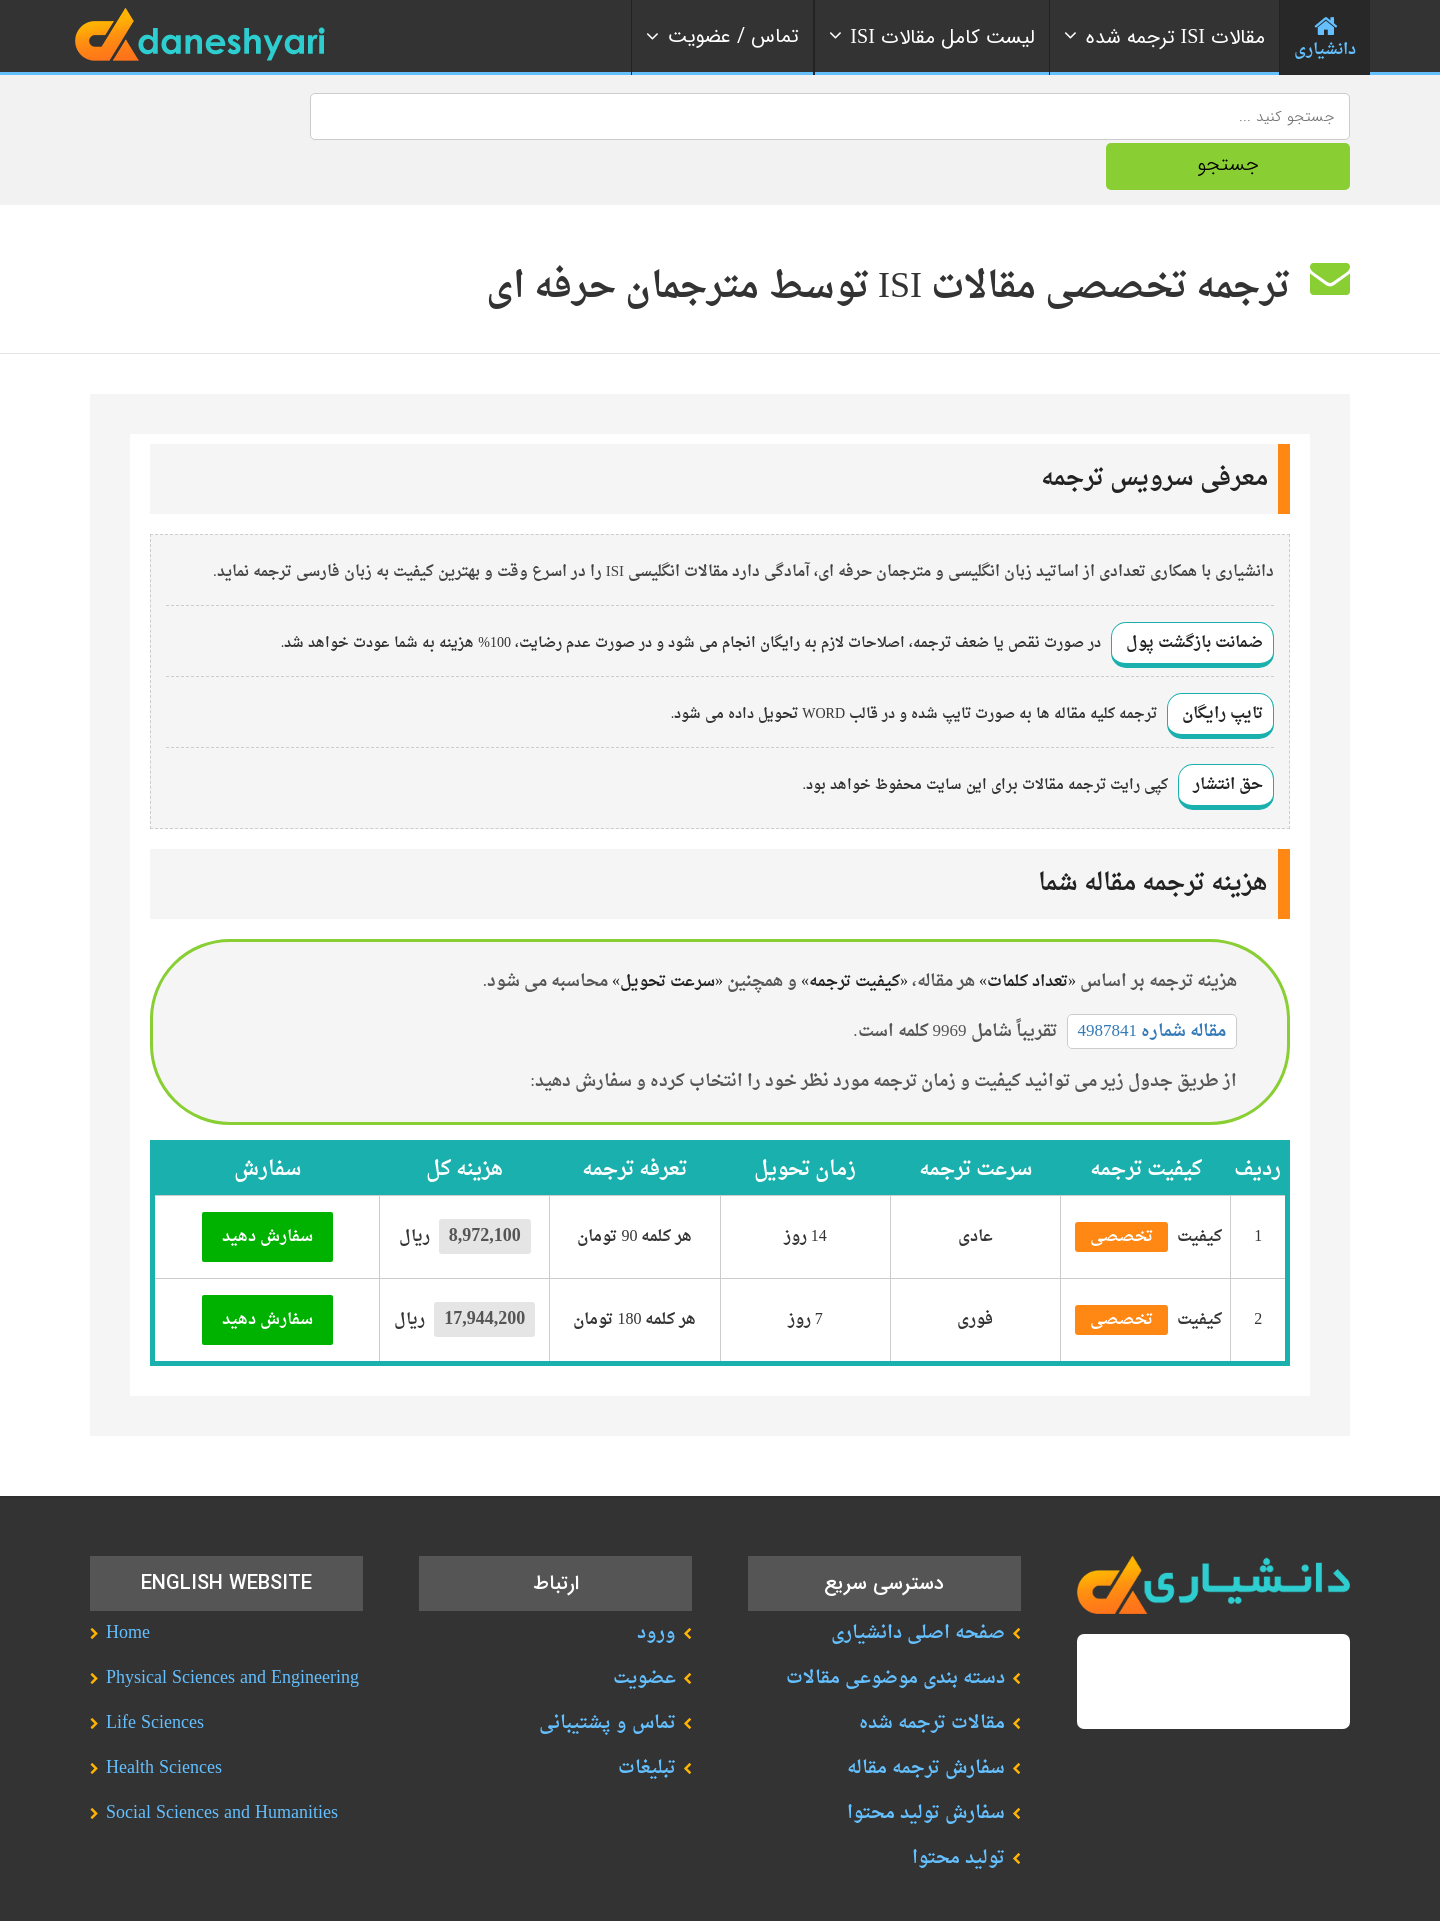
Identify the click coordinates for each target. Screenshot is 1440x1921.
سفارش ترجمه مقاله (926, 1718)
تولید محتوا (958, 1808)
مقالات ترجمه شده (932, 1673)
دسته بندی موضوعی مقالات (895, 1628)
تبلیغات (647, 1718)
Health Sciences (164, 1718)
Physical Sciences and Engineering (232, 1628)
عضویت (644, 1628)
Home (128, 1583)
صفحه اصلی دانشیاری (918, 1583)
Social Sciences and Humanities (222, 1763)
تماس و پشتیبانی (607, 1673)
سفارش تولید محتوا (926, 1763)
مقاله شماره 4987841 (1152, 981)
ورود (656, 1583)
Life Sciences (155, 1673)
